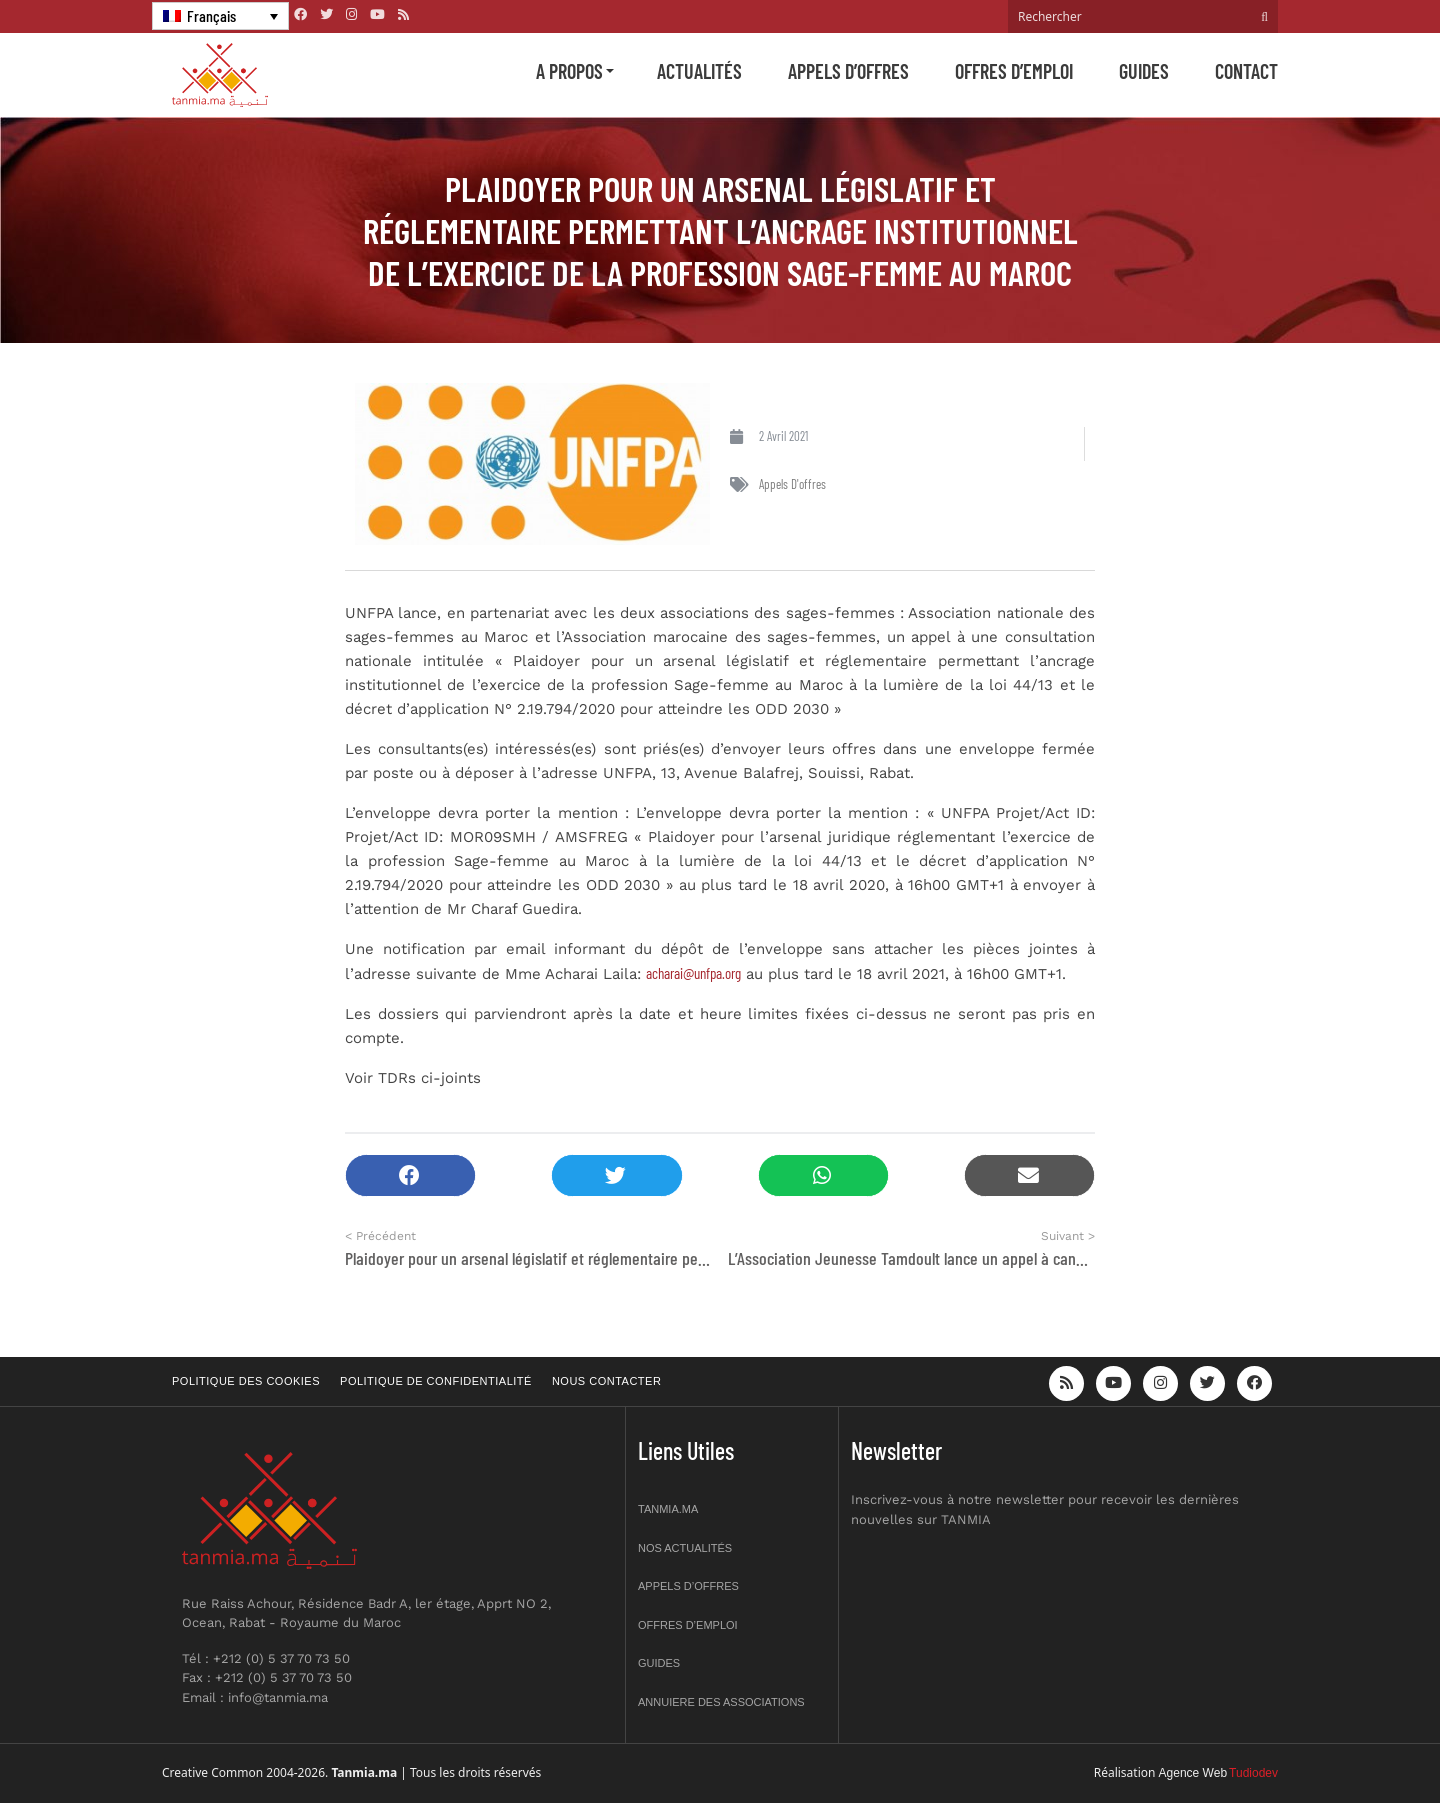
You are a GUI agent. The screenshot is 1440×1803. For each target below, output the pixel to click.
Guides (1144, 71)
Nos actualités (685, 1548)
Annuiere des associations (721, 1702)
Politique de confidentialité (436, 1381)
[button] (410, 1175)
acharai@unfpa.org (693, 973)
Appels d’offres (848, 71)
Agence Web (1193, 1773)
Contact (1246, 71)
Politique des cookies (246, 1381)
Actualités (699, 71)
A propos (569, 71)
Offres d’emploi (1014, 71)
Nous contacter (606, 1381)
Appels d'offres (792, 484)
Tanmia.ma (668, 1509)
